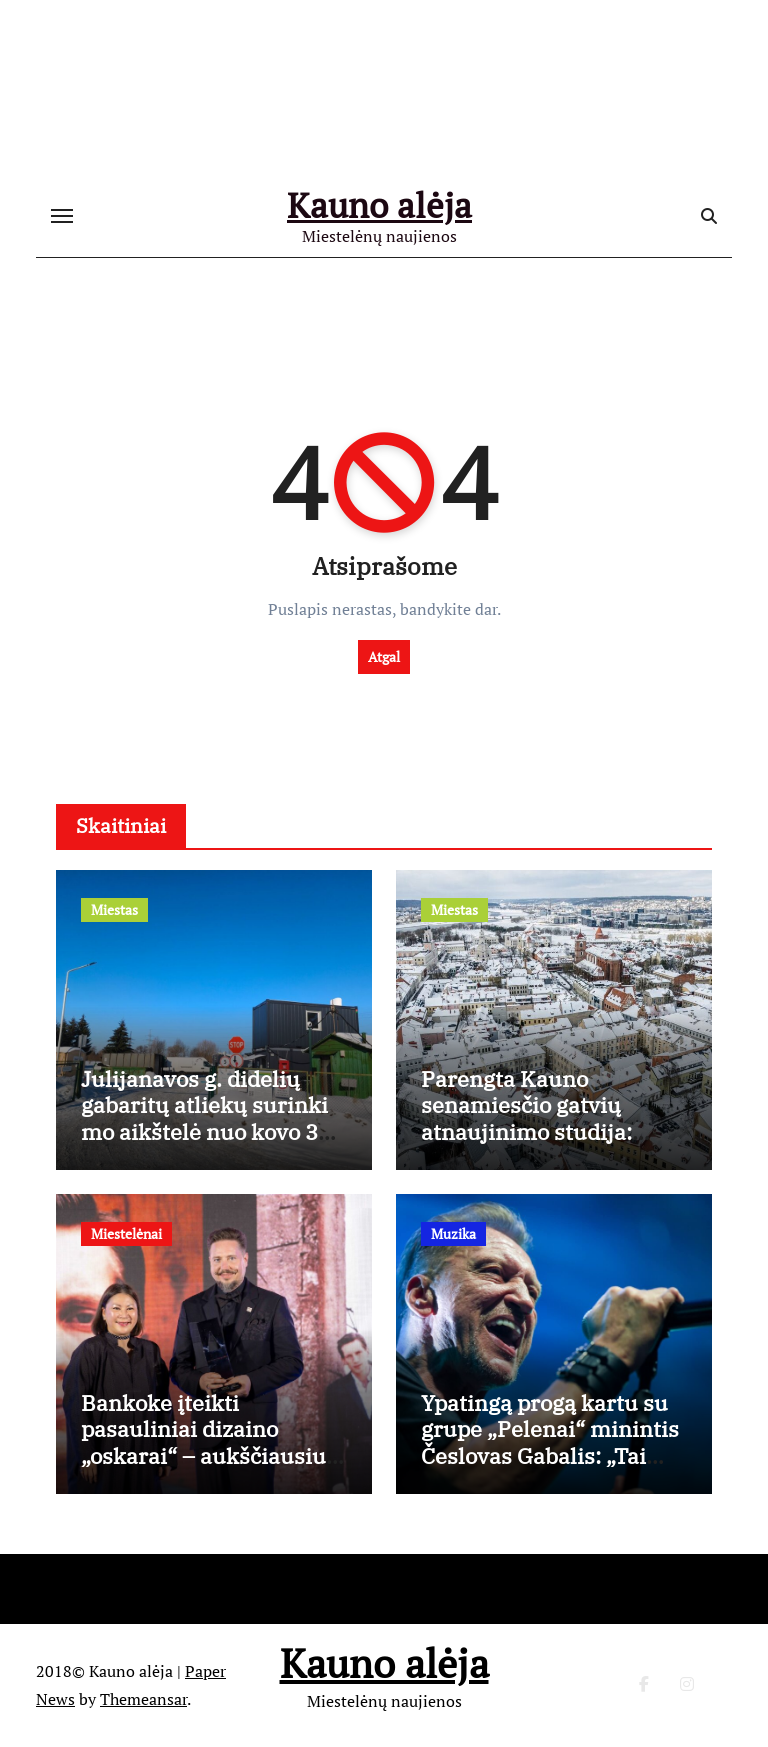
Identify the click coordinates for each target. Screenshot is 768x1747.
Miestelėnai (126, 1233)
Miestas (114, 909)
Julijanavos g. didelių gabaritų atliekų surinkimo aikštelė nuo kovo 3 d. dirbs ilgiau (204, 1118)
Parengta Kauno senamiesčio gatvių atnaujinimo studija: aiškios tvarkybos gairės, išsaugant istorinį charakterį (549, 1144)
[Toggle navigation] (62, 216)
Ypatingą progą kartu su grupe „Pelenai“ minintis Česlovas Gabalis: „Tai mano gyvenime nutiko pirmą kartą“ (550, 1455)
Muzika (453, 1233)
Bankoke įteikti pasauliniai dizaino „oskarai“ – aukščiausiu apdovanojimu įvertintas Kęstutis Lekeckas (208, 1455)
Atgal (384, 656)
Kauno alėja (379, 205)
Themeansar (143, 1699)
